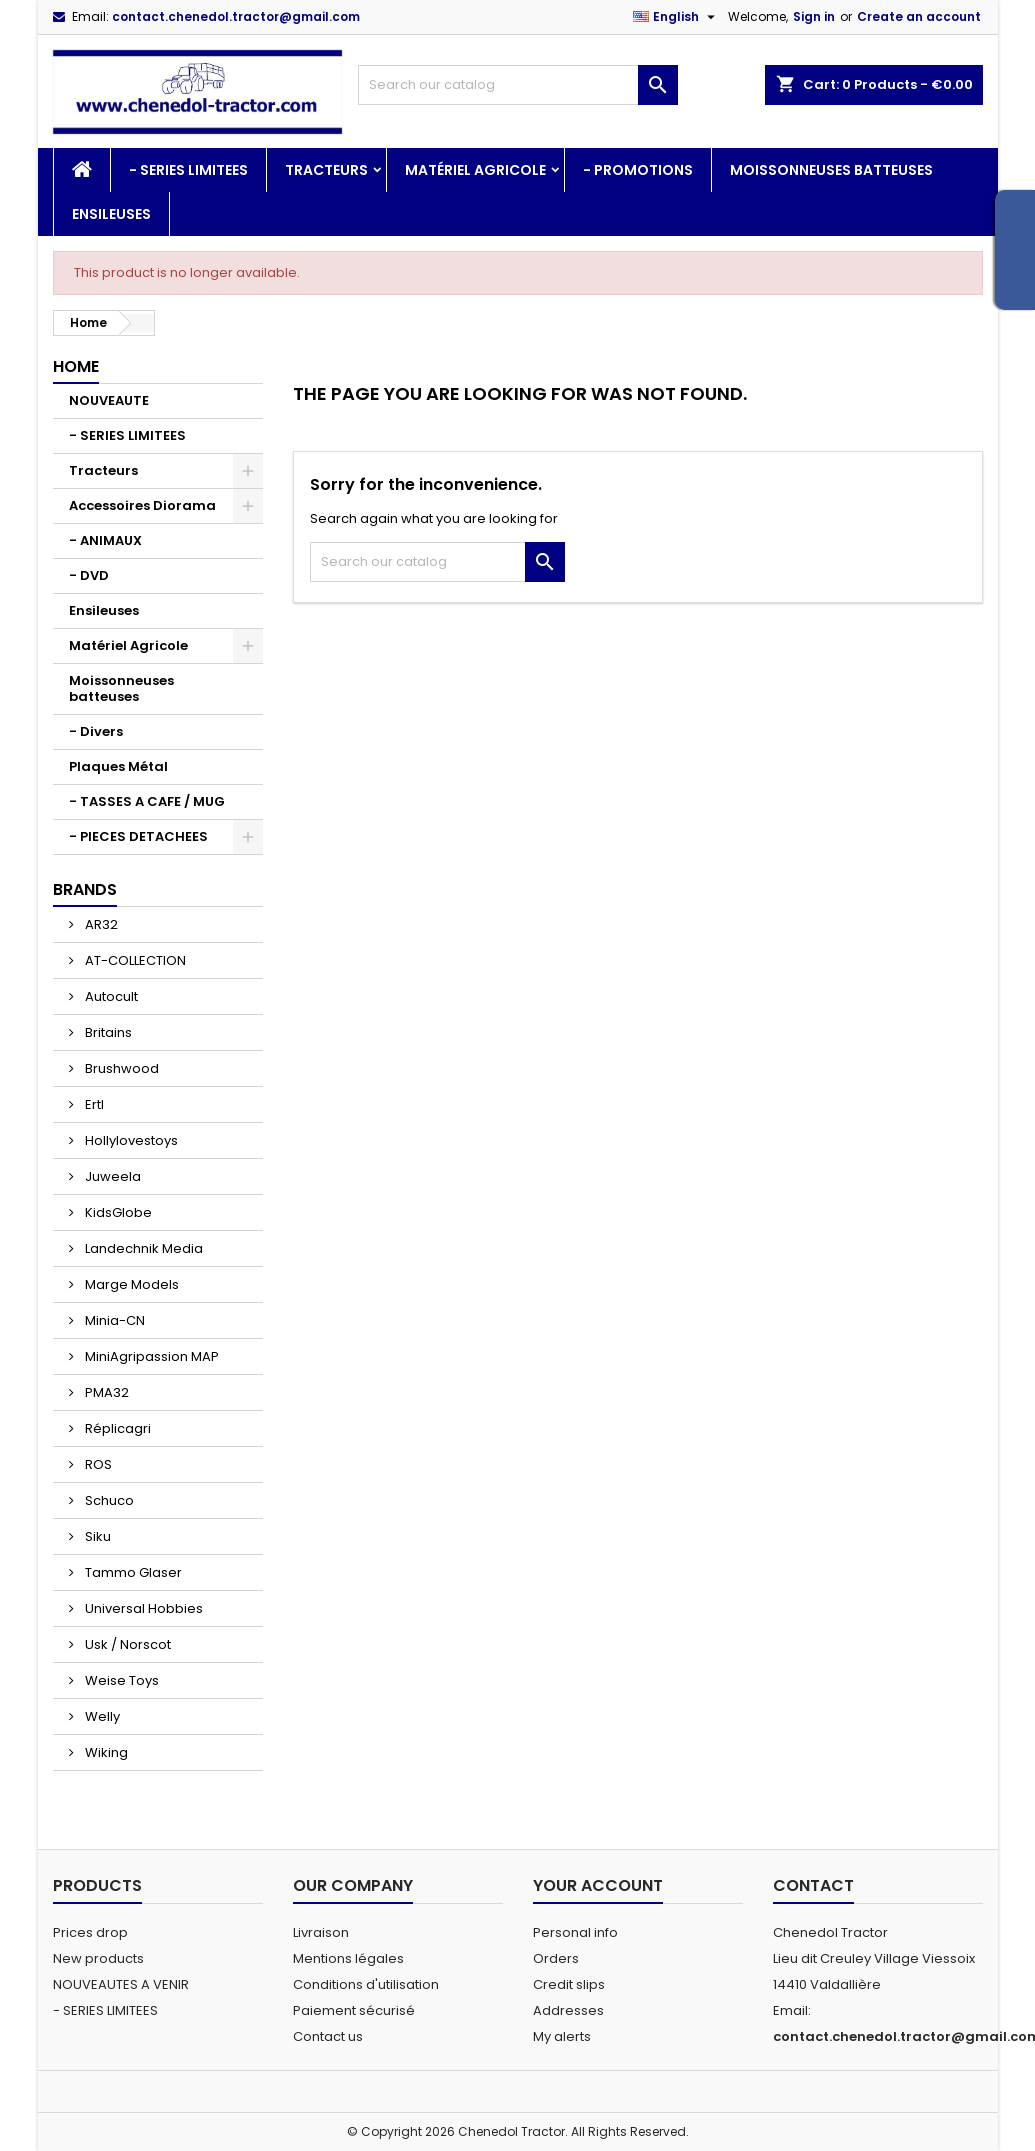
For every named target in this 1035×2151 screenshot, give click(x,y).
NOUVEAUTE (109, 400)
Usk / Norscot (126, 1644)
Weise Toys (120, 1680)
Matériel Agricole (475, 170)
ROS (97, 1464)
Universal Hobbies (142, 1608)
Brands (85, 889)
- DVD (89, 575)
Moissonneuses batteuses (831, 170)
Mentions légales (348, 1958)
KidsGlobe (117, 1212)
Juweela (111, 1176)
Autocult (110, 996)
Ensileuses (111, 214)
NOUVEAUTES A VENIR (121, 1984)
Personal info (575, 1932)
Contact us (328, 2036)
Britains (107, 1032)
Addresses (568, 2010)
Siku (96, 1536)
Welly (101, 1716)
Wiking (105, 1752)
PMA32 (105, 1392)
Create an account (919, 16)
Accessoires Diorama (142, 505)
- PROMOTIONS (638, 170)
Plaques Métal (118, 766)
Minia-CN (113, 1320)
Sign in (814, 16)
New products (98, 1958)
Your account (598, 1885)
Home (76, 366)
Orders (556, 1958)
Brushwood (120, 1068)
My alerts (562, 2036)
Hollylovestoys (130, 1140)
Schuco (108, 1500)
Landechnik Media (142, 1248)
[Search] (518, 85)
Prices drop (90, 1932)
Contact (813, 1885)
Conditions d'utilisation (366, 1984)
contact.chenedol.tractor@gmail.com (236, 16)
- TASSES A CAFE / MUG (147, 801)
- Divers (96, 731)
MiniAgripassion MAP (150, 1356)
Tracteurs (326, 170)
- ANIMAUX (105, 540)
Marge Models (130, 1284)
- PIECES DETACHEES (138, 836)
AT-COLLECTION (134, 960)
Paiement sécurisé (354, 2010)
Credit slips (569, 1984)
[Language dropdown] (676, 17)
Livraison (321, 1932)
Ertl (93, 1104)
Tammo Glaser (132, 1572)
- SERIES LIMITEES (188, 170)
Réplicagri (116, 1428)
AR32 (100, 924)
